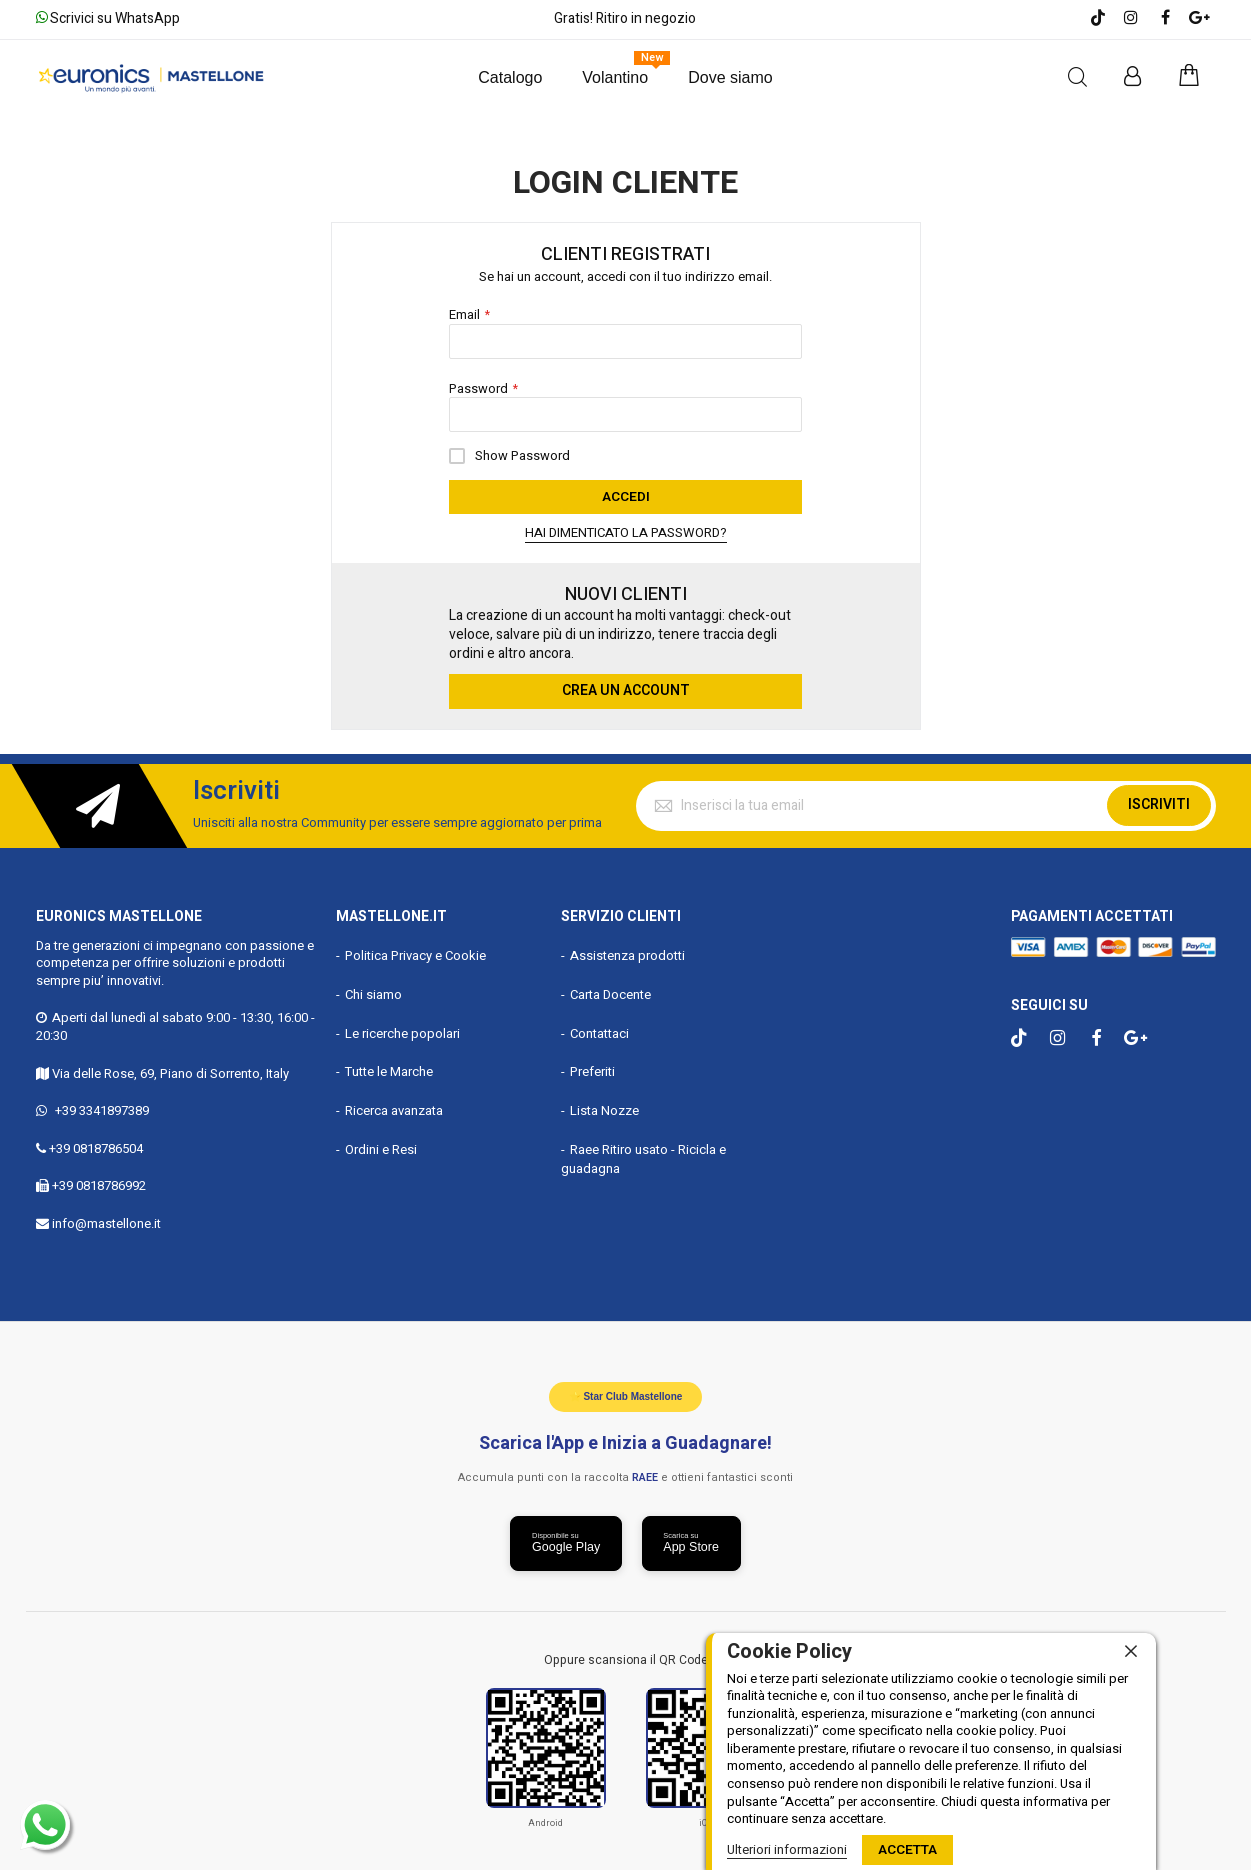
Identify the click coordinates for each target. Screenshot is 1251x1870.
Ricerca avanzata (394, 1105)
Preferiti (592, 1066)
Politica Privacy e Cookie (415, 950)
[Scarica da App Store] (695, 1541)
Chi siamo (373, 989)
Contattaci (599, 1027)
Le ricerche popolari (402, 1027)
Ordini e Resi (381, 1144)
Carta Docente (610, 989)
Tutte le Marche (389, 1066)
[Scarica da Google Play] (563, 1541)
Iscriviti (1159, 799)
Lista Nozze (604, 1105)
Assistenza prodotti (627, 950)
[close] (1131, 1652)
